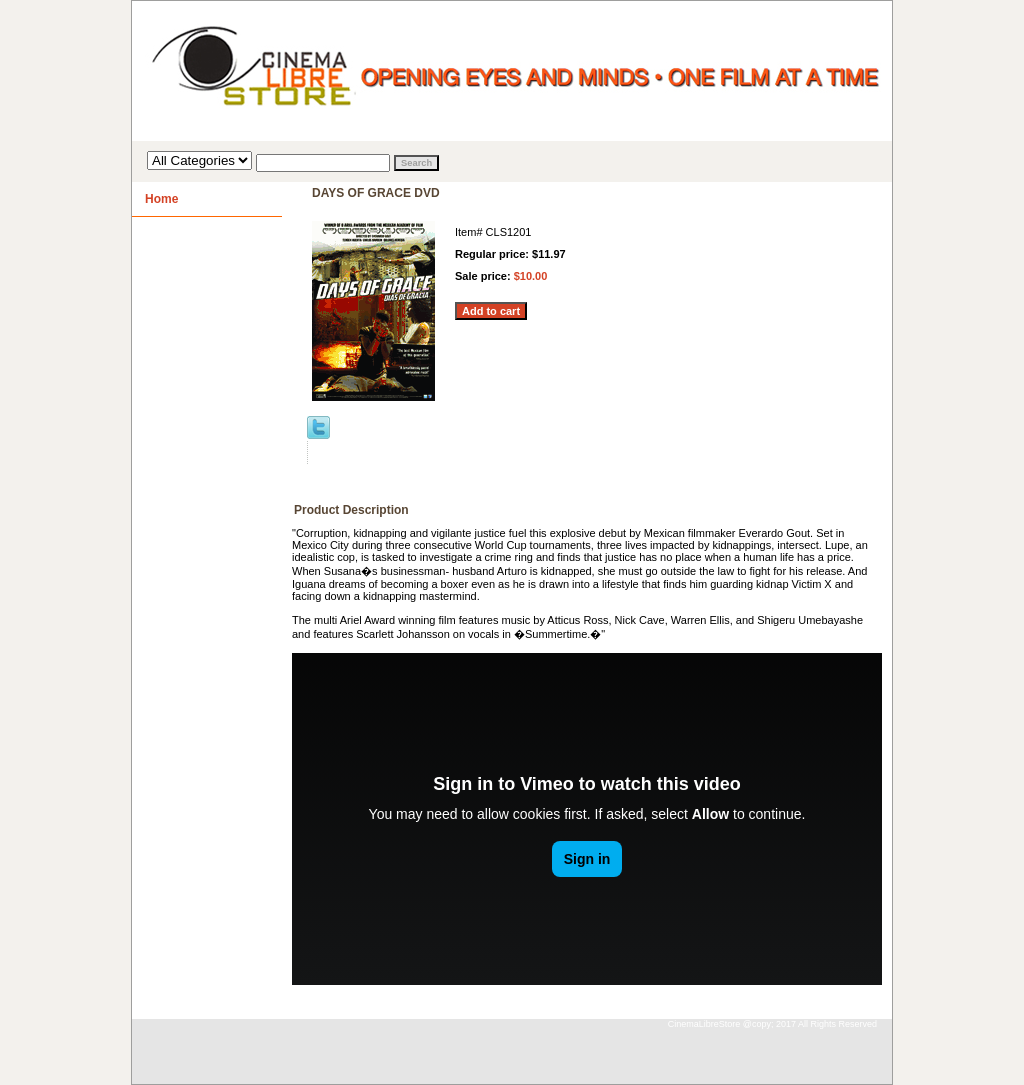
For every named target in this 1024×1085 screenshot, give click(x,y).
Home (161, 199)
